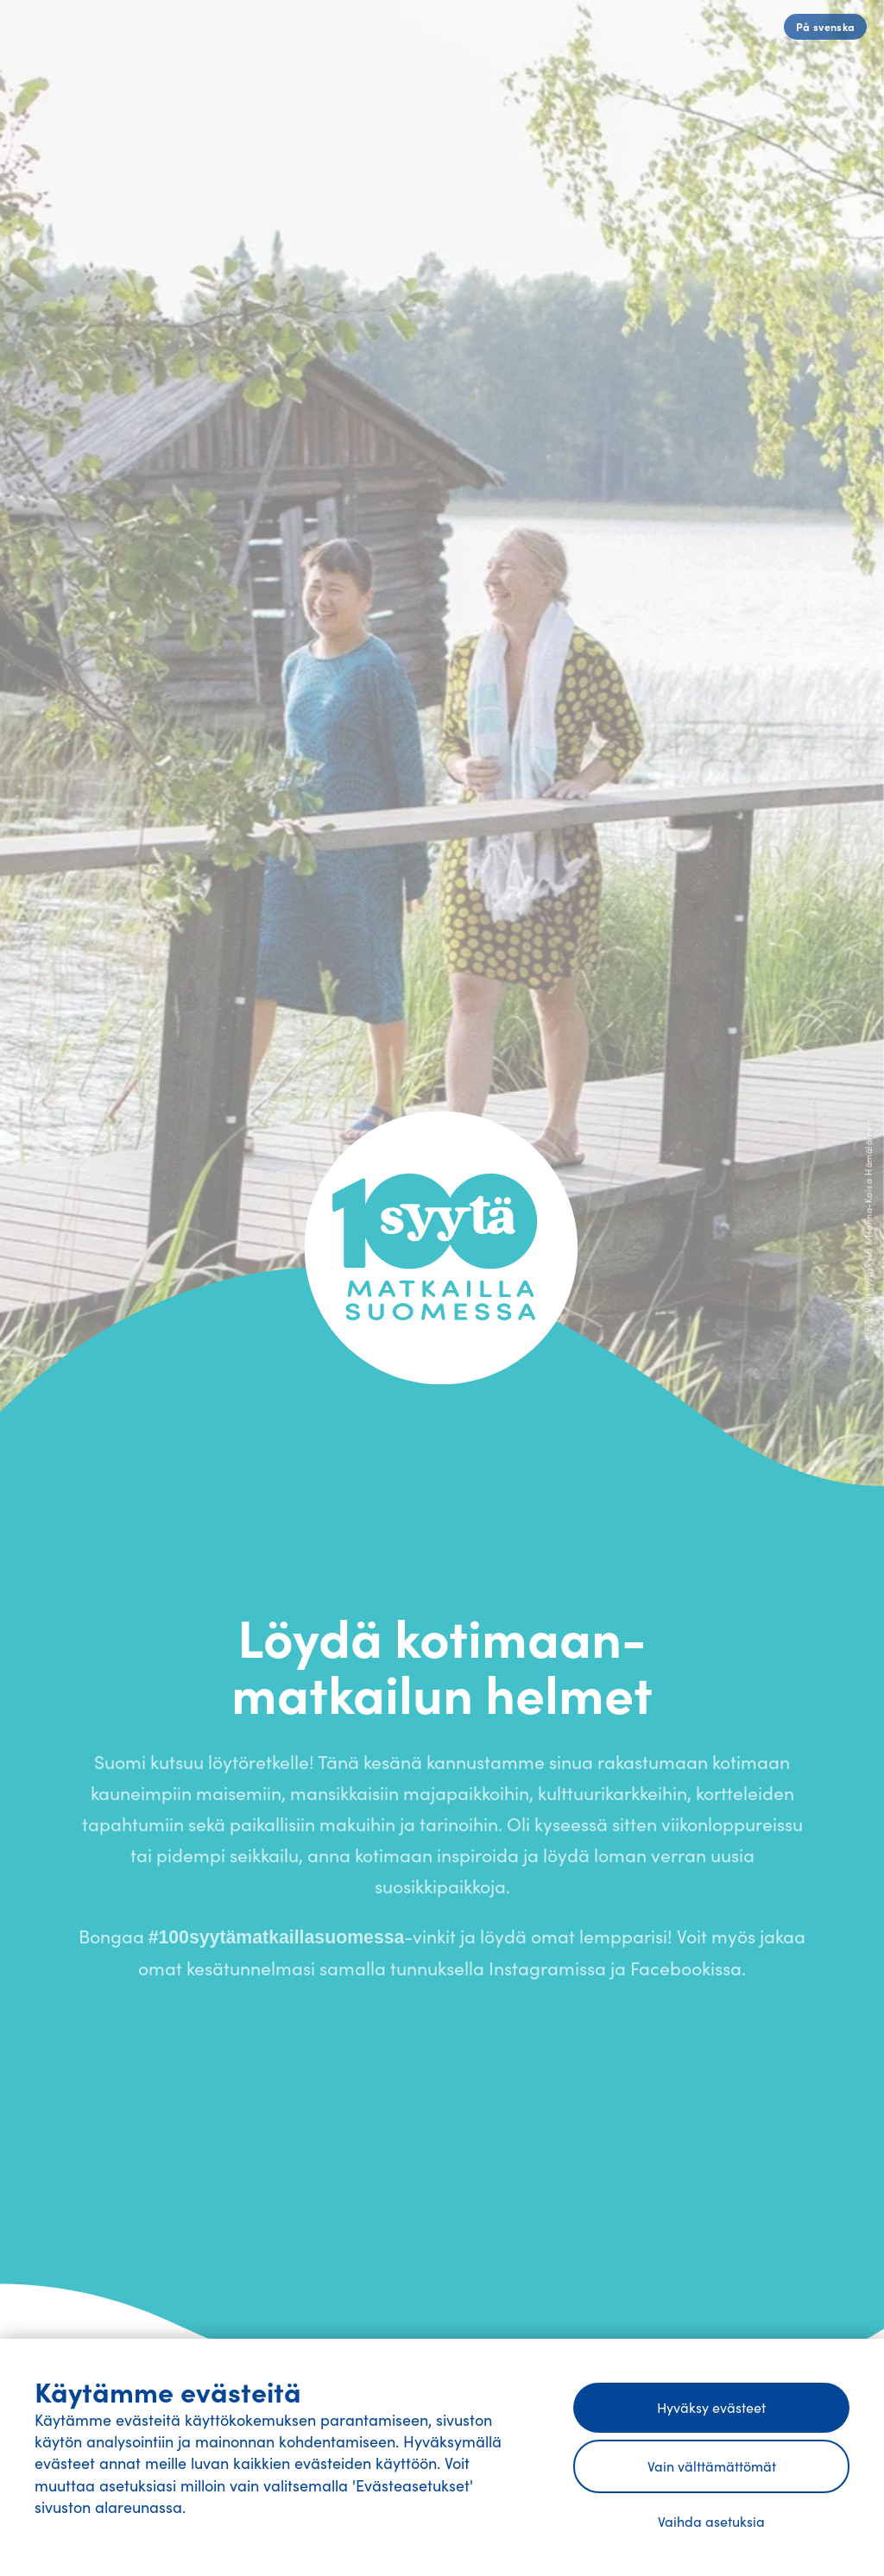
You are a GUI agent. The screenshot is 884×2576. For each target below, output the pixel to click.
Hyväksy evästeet (711, 2407)
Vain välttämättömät (711, 2466)
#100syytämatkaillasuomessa (276, 1942)
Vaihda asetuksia (711, 2521)
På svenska (826, 26)
